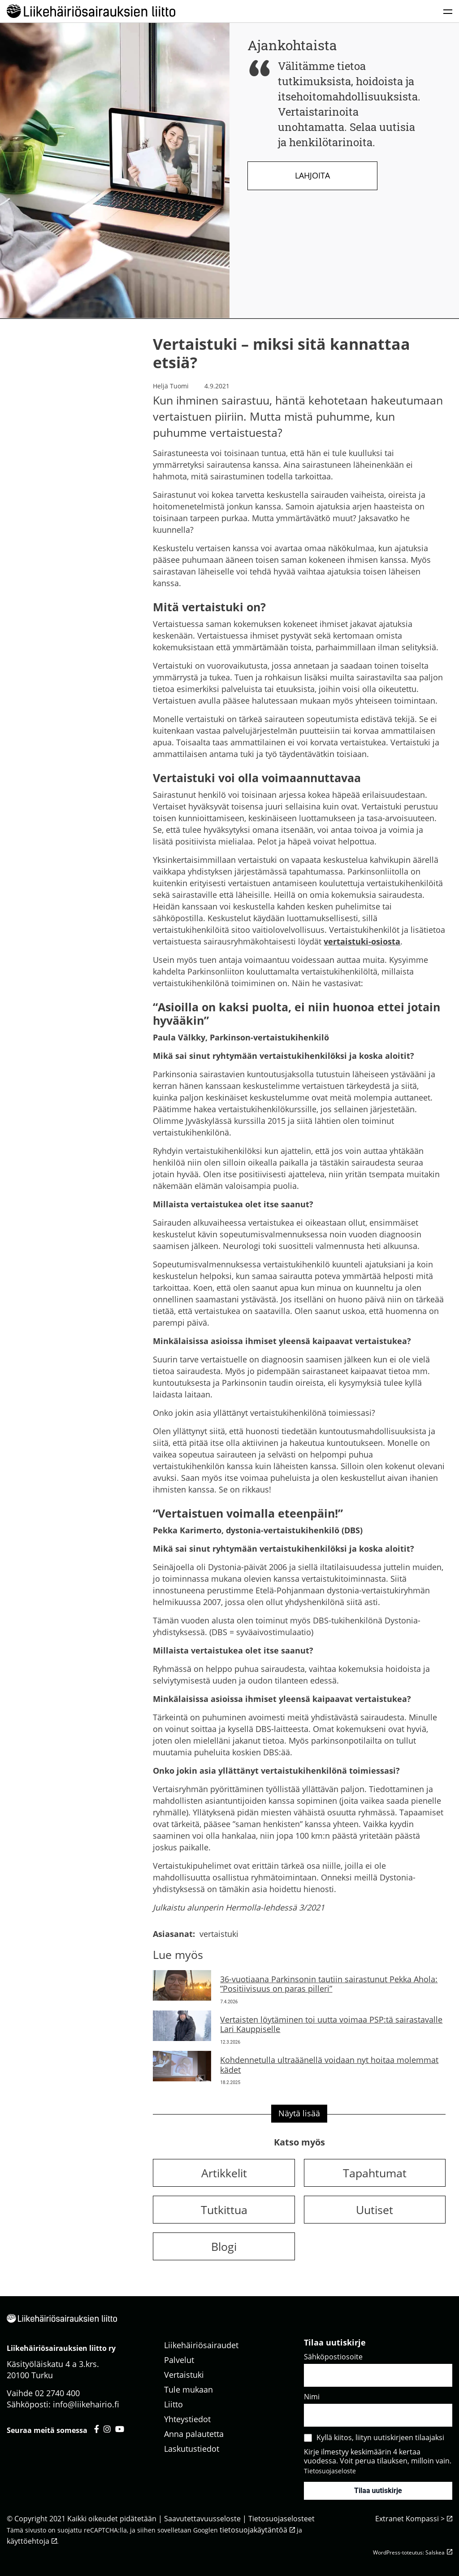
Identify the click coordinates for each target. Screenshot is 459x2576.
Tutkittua (224, 2209)
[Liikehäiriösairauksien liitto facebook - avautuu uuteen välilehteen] (96, 2429)
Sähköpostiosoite (333, 2356)
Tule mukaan (188, 2389)
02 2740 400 (57, 2393)
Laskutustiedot (191, 2448)
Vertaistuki (184, 2374)
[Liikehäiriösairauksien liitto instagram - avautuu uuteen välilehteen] (107, 2429)
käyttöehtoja (28, 2541)
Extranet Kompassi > (410, 2519)
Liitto (173, 2404)
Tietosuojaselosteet (281, 2519)
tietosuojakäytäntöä (253, 2530)
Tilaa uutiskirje (378, 2490)
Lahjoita (312, 175)
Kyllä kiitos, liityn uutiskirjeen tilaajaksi (380, 2437)
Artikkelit (224, 2172)
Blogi (224, 2246)
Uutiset (374, 2209)
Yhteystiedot (187, 2419)
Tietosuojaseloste (330, 2471)
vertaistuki (218, 1933)
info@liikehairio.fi (86, 2404)
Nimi (312, 2396)
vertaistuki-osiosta (362, 941)
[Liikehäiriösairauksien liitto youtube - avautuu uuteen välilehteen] (119, 2429)
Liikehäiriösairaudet (201, 2345)
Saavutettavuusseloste (202, 2519)
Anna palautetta (194, 2433)
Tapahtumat (375, 2172)
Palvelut (179, 2359)
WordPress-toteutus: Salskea (409, 2552)
